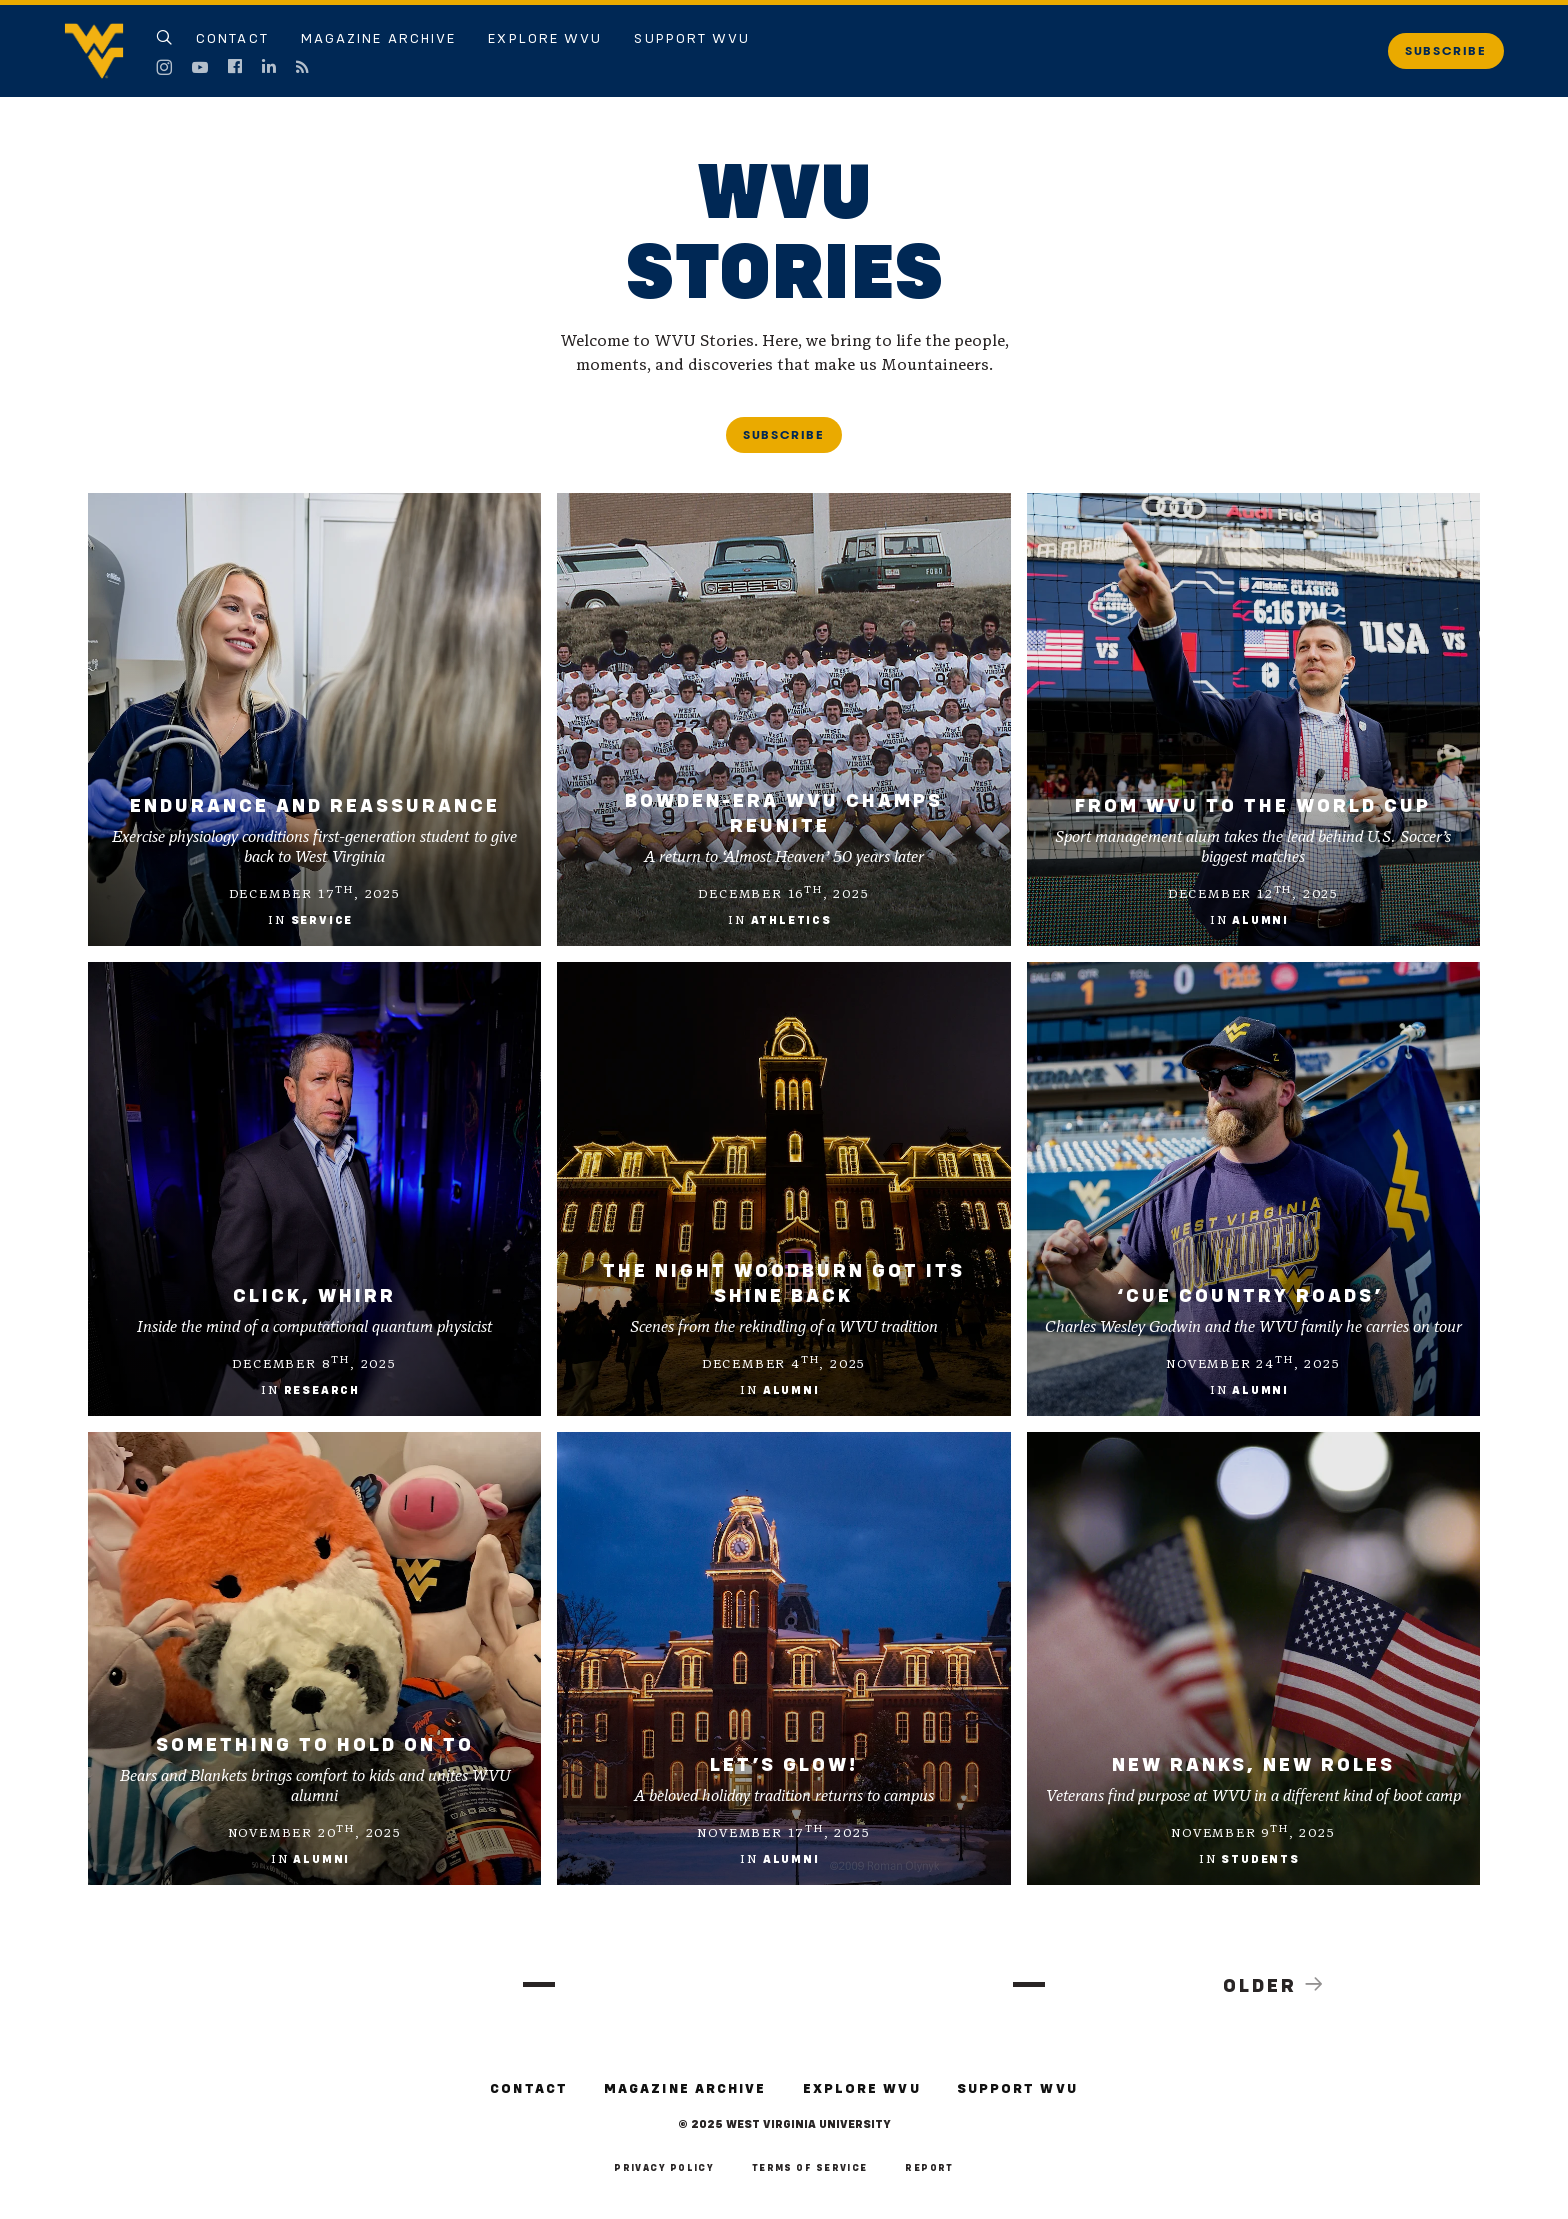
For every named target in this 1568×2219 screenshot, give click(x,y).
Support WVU (692, 38)
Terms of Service (810, 2169)
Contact (232, 38)
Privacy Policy (664, 2169)
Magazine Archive (379, 38)
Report (929, 2169)
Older (1275, 1985)
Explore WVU (545, 38)
